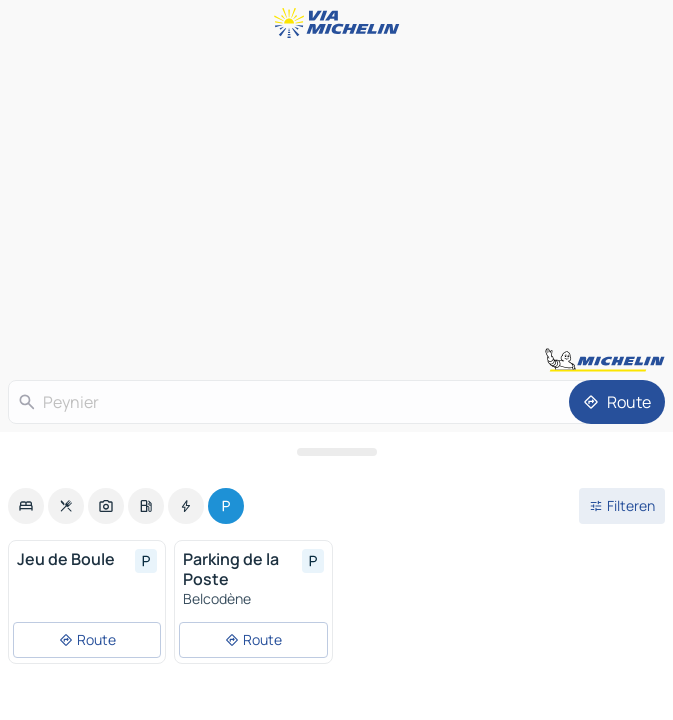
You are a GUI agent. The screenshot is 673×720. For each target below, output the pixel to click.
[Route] (617, 402)
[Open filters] (622, 506)
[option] (26, 506)
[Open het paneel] (336, 452)
